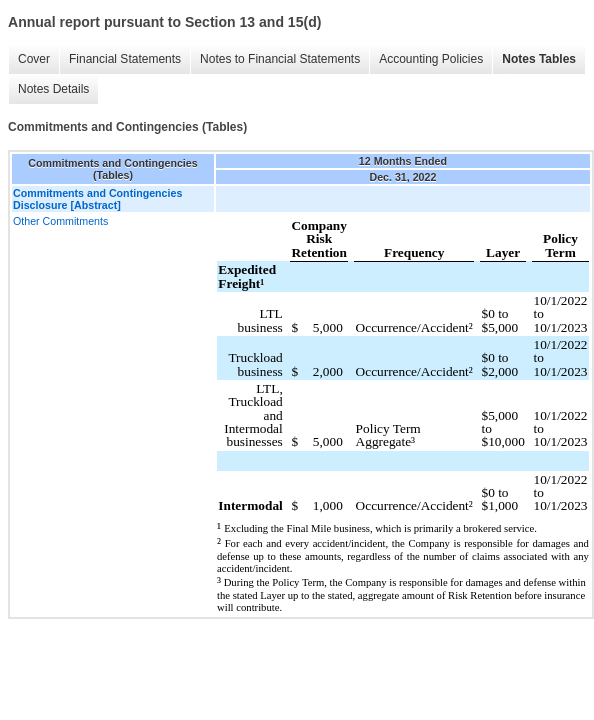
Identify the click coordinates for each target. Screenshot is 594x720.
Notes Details (53, 89)
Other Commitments (60, 221)
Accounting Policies (431, 59)
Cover (34, 59)
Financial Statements (125, 59)
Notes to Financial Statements (280, 59)
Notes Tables (539, 59)
